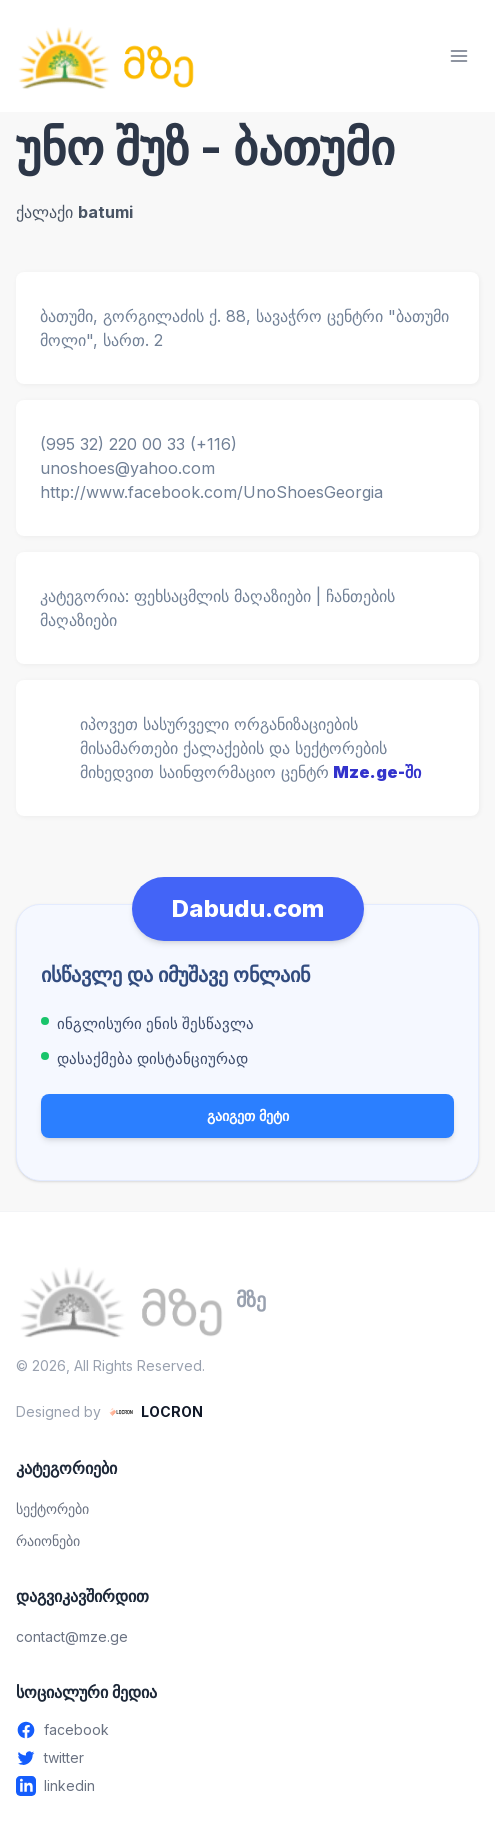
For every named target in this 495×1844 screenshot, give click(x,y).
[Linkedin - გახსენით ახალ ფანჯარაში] (247, 1786)
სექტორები (52, 1508)
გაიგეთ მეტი (248, 1115)
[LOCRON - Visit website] (156, 1412)
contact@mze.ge (72, 1636)
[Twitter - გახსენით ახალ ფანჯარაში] (247, 1758)
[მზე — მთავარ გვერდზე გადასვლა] (106, 56)
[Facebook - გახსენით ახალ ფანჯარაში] (247, 1730)
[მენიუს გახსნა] (459, 56)
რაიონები (48, 1540)
